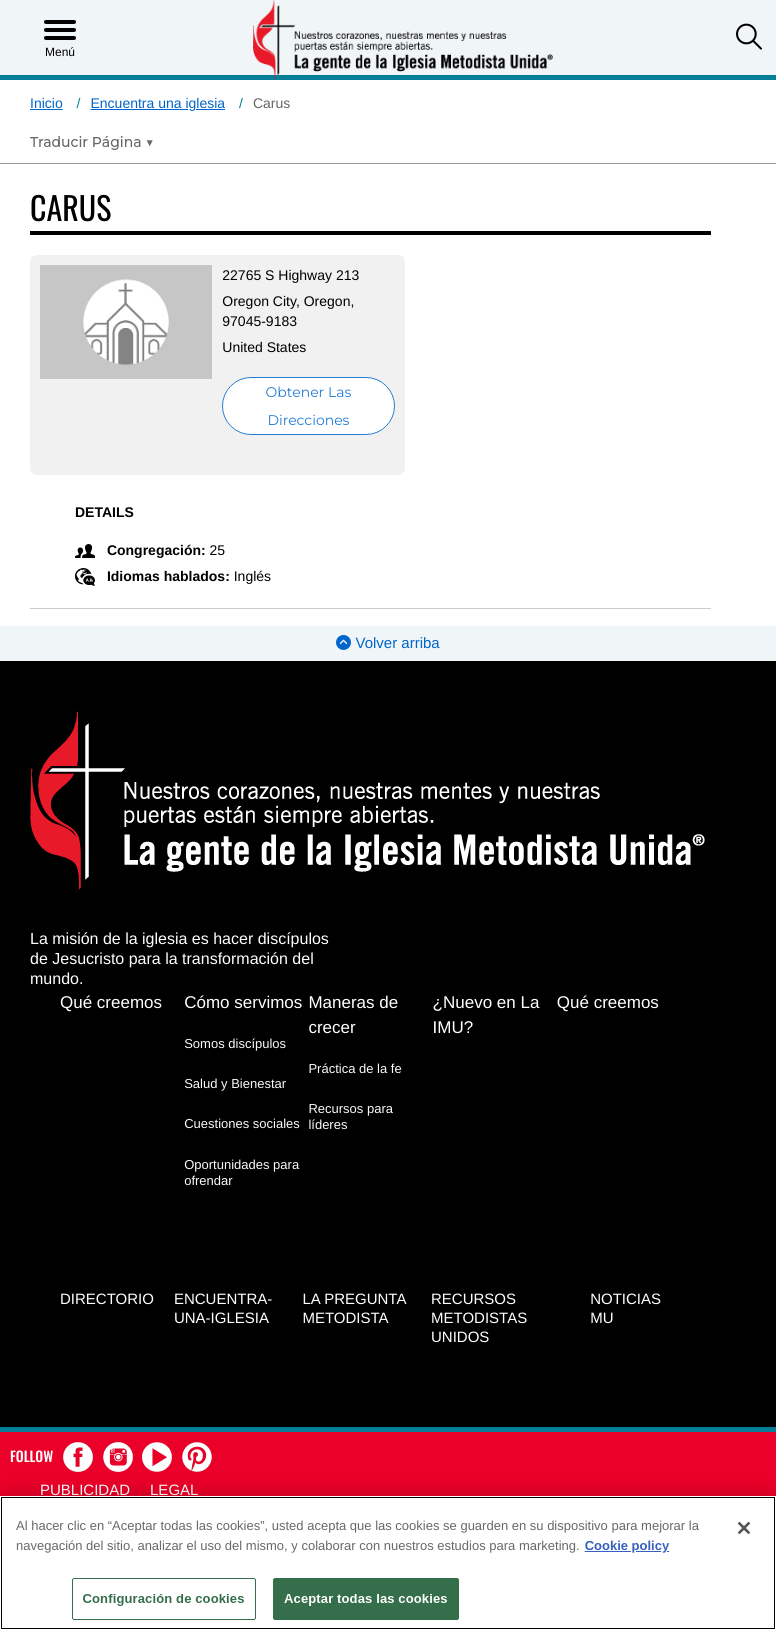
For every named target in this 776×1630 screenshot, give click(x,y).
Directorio (107, 1299)
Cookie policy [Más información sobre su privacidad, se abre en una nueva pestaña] (627, 1545)
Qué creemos (111, 1002)
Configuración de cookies (164, 1598)
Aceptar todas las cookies (366, 1598)
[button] (749, 39)
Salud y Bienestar (235, 1083)
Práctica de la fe (354, 1068)
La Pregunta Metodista (353, 1309)
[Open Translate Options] (92, 142)
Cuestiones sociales (242, 1123)
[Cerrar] (744, 1528)
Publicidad (85, 1490)
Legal (174, 1490)
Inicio (46, 103)
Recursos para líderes (350, 1116)
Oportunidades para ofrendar (241, 1172)
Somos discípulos (235, 1043)
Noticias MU (625, 1309)
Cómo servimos (243, 1002)
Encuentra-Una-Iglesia (223, 1309)
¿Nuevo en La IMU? (486, 1015)
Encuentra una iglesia (157, 103)
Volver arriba (387, 643)
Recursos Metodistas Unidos (479, 1318)
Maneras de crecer (353, 1015)
